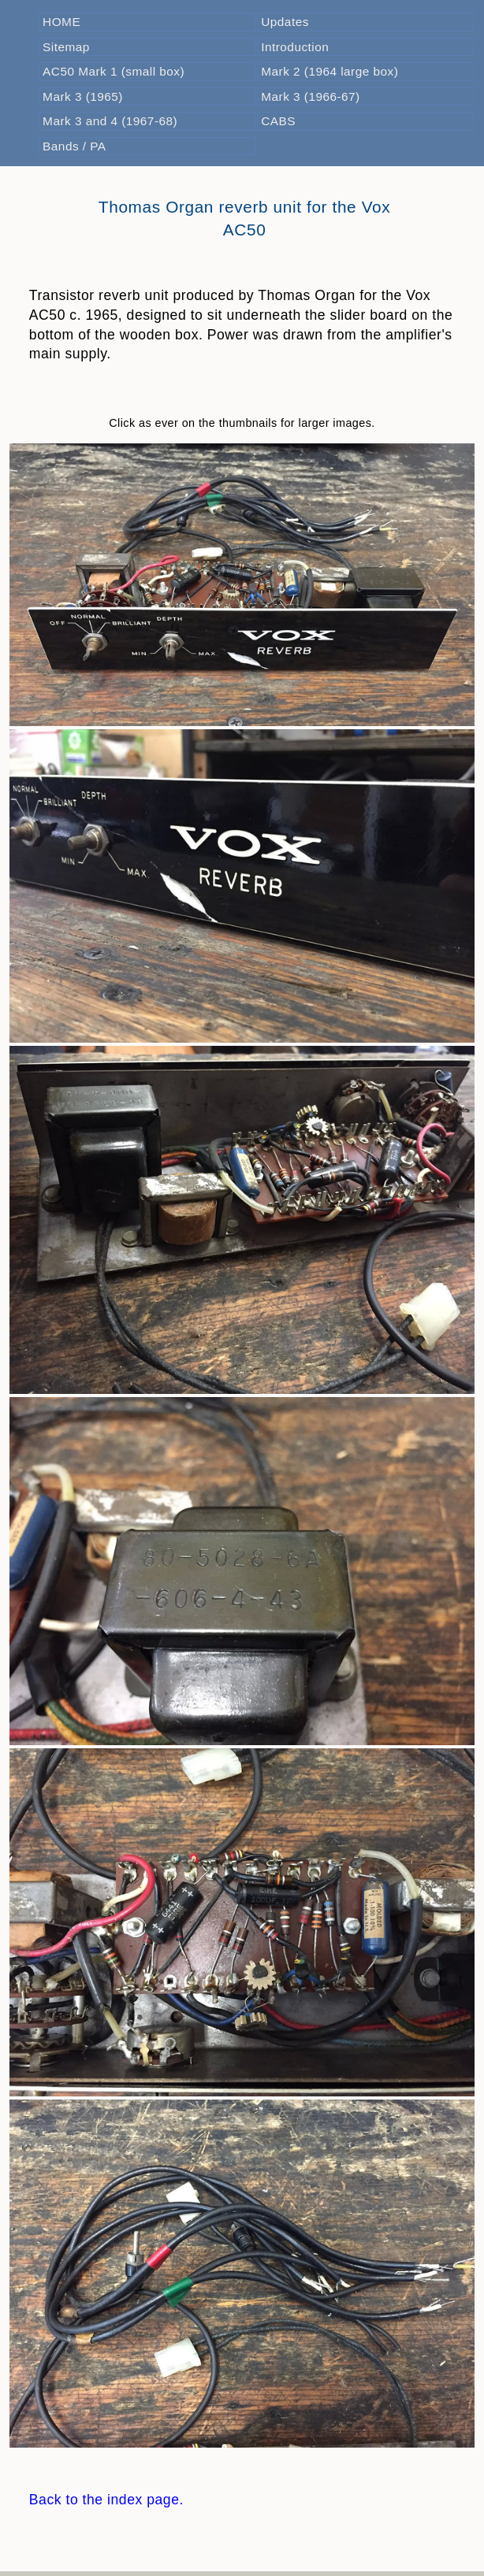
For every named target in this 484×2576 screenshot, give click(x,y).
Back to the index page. (106, 2499)
